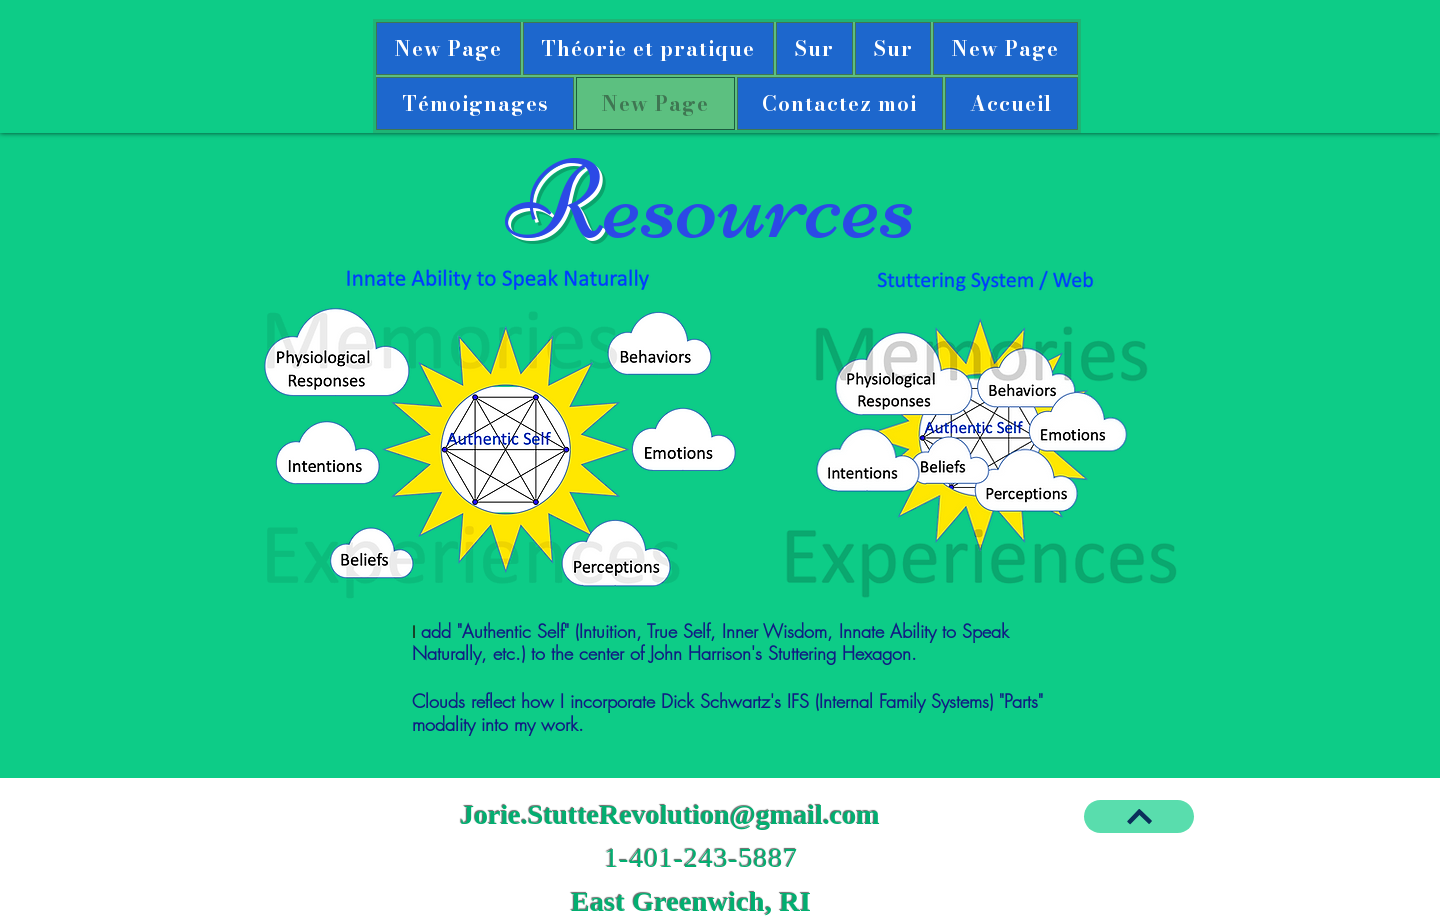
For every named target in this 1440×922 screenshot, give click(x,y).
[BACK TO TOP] (1139, 816)
